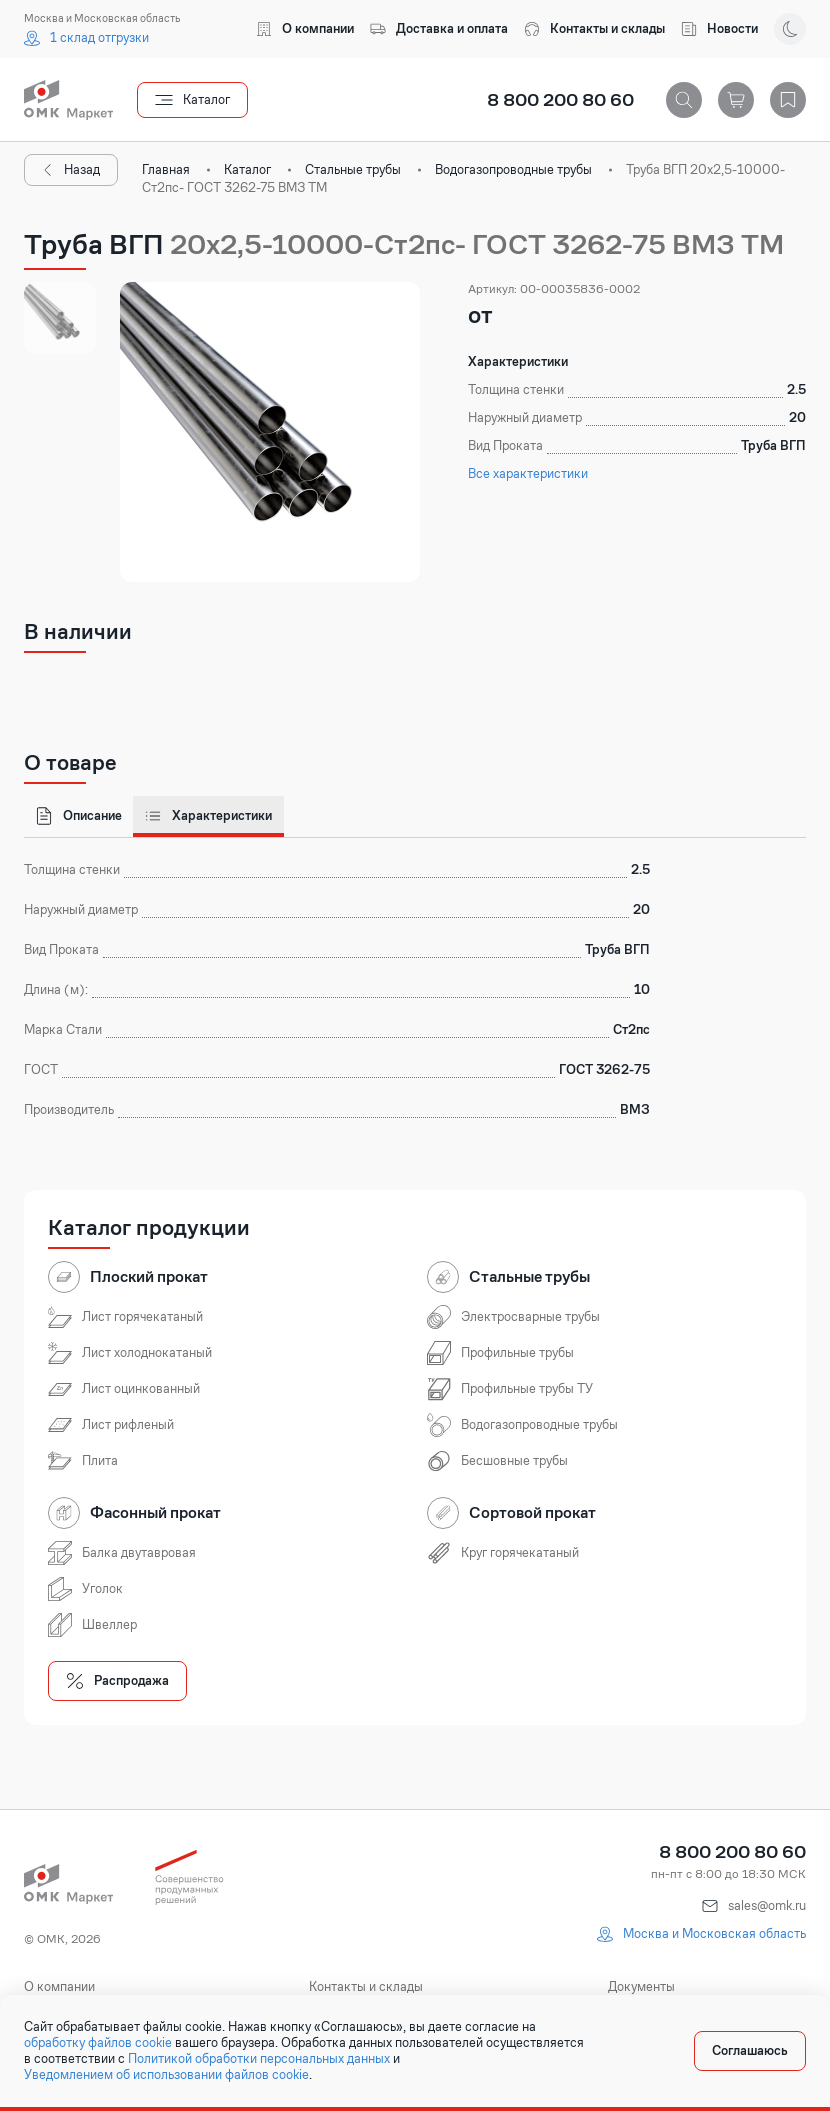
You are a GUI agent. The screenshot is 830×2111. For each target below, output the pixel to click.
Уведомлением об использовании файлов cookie (166, 2075)
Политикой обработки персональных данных (259, 2059)
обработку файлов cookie (98, 2043)
